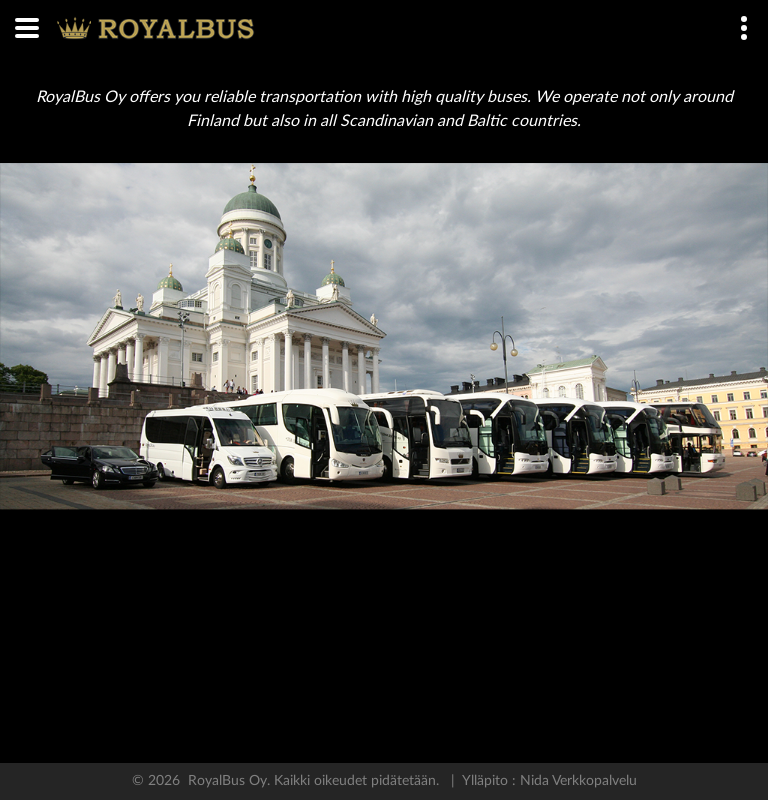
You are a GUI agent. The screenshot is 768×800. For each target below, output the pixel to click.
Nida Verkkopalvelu (576, 781)
